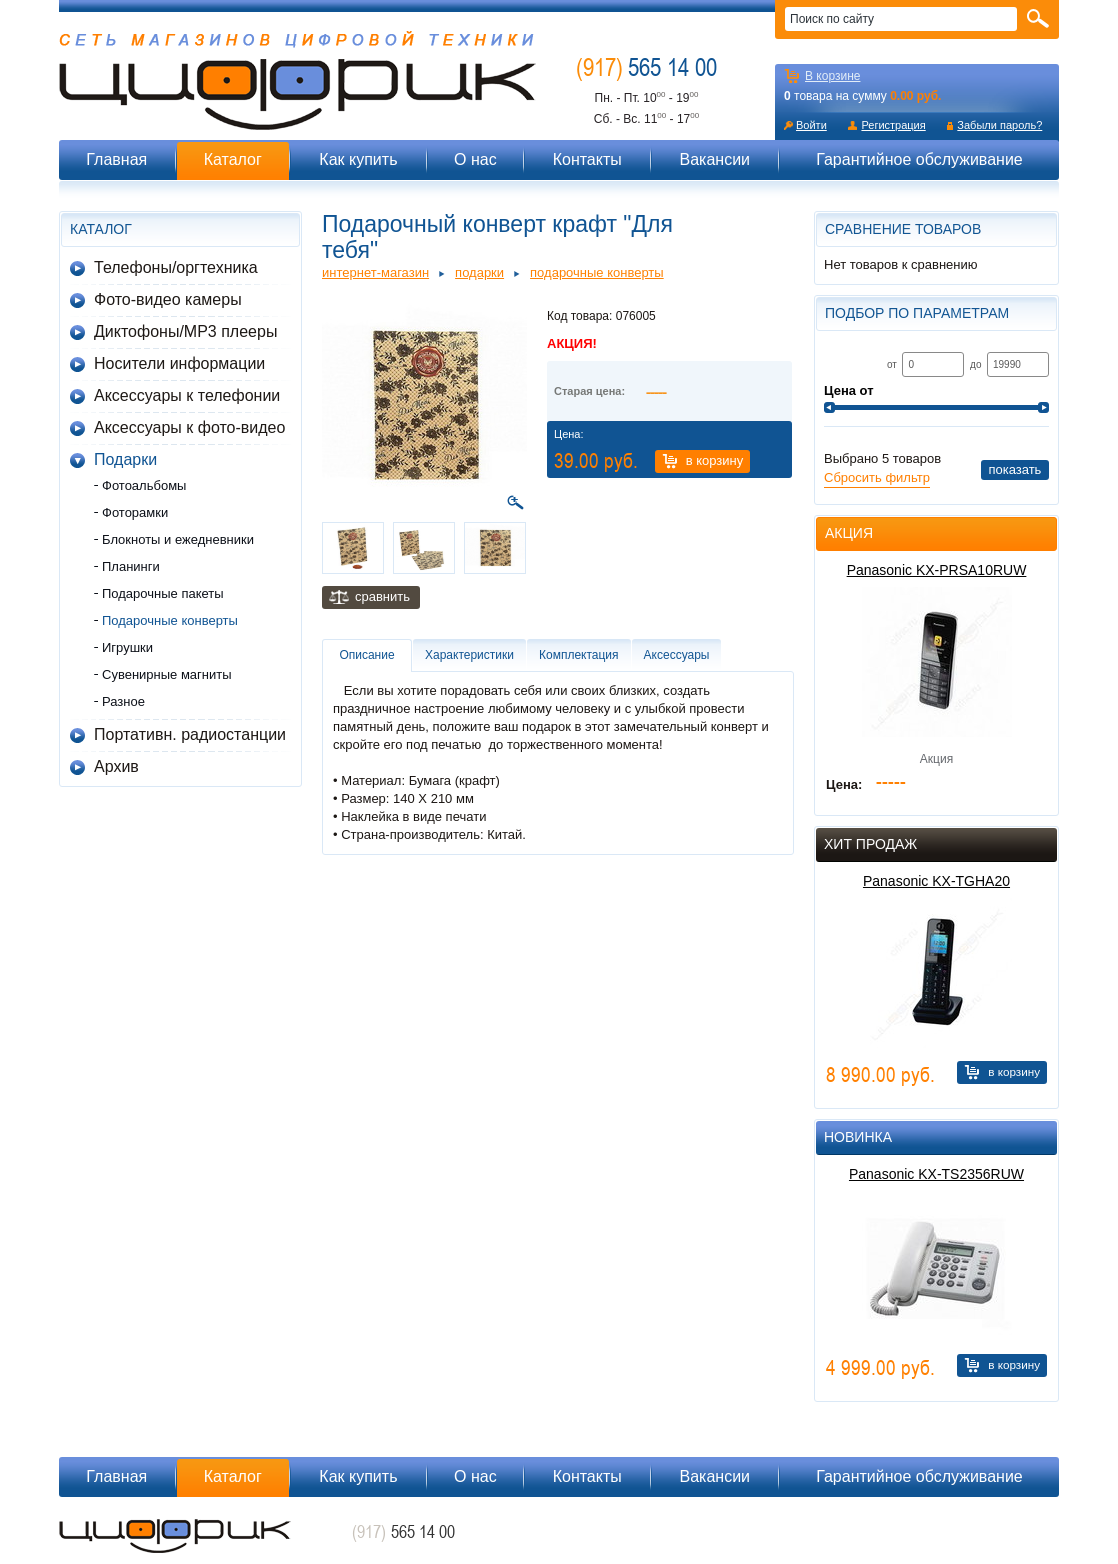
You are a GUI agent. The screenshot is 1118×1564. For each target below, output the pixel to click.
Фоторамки (135, 512)
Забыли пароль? (999, 125)
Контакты (587, 159)
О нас (475, 159)
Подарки (125, 459)
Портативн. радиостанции (190, 734)
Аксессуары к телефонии (187, 395)
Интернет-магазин (375, 272)
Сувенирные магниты (167, 674)
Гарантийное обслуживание (919, 159)
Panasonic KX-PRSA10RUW (937, 570)
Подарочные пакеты (163, 593)
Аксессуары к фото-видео (189, 427)
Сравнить (382, 596)
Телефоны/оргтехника (176, 267)
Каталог (233, 159)
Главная (116, 159)
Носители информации (179, 363)
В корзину (715, 460)
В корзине (832, 76)
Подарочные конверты (170, 620)
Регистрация (893, 125)
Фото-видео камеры (168, 299)
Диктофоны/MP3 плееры (185, 331)
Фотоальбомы (144, 485)
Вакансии (714, 159)
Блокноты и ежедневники (178, 539)
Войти (811, 125)
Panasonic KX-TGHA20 (936, 881)
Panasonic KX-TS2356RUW (936, 1174)
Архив (116, 766)
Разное (123, 701)
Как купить (358, 159)
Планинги (131, 566)
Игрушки (127, 647)
